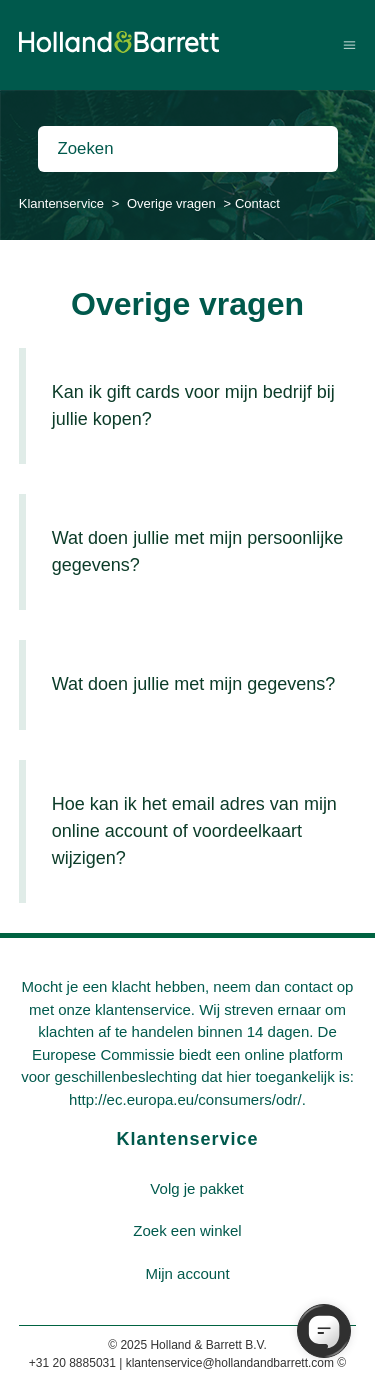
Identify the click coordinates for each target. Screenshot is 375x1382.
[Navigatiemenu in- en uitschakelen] (349, 44)
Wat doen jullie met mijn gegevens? (193, 684)
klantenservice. (145, 1009)
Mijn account (187, 1273)
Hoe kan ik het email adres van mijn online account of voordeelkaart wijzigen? (194, 831)
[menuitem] (197, 1189)
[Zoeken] (188, 149)
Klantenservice (61, 203)
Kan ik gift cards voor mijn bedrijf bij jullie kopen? (193, 405)
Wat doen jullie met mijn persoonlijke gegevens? (197, 551)
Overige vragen (171, 203)
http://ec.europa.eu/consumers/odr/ (185, 1099)
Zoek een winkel (187, 1230)
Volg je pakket (196, 1188)
